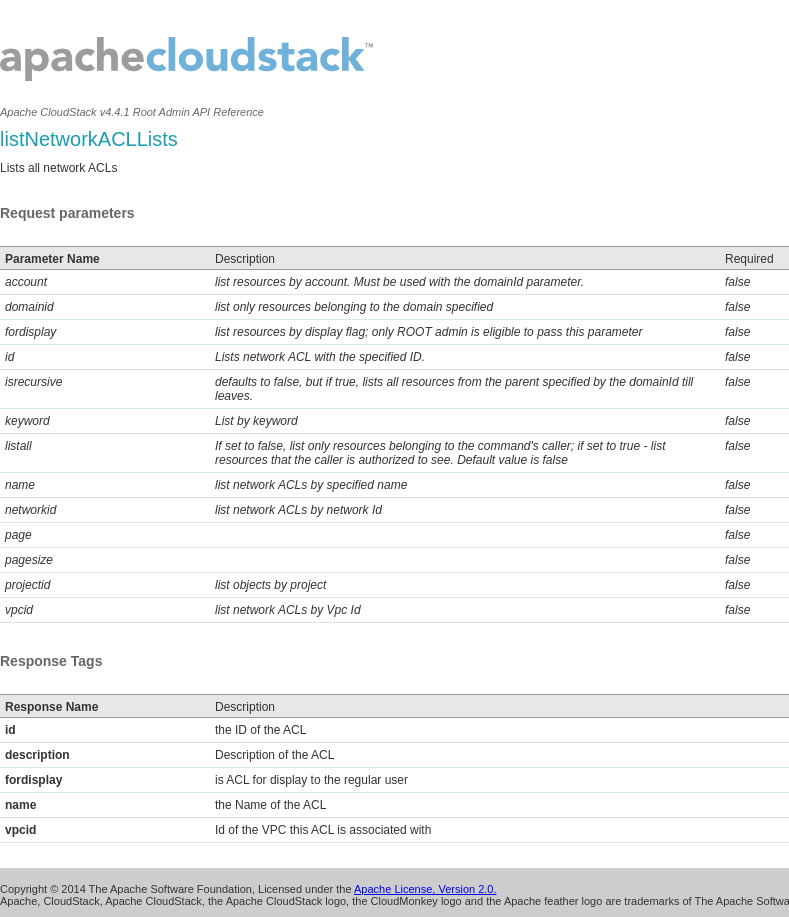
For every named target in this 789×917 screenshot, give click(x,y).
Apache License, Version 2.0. (425, 889)
